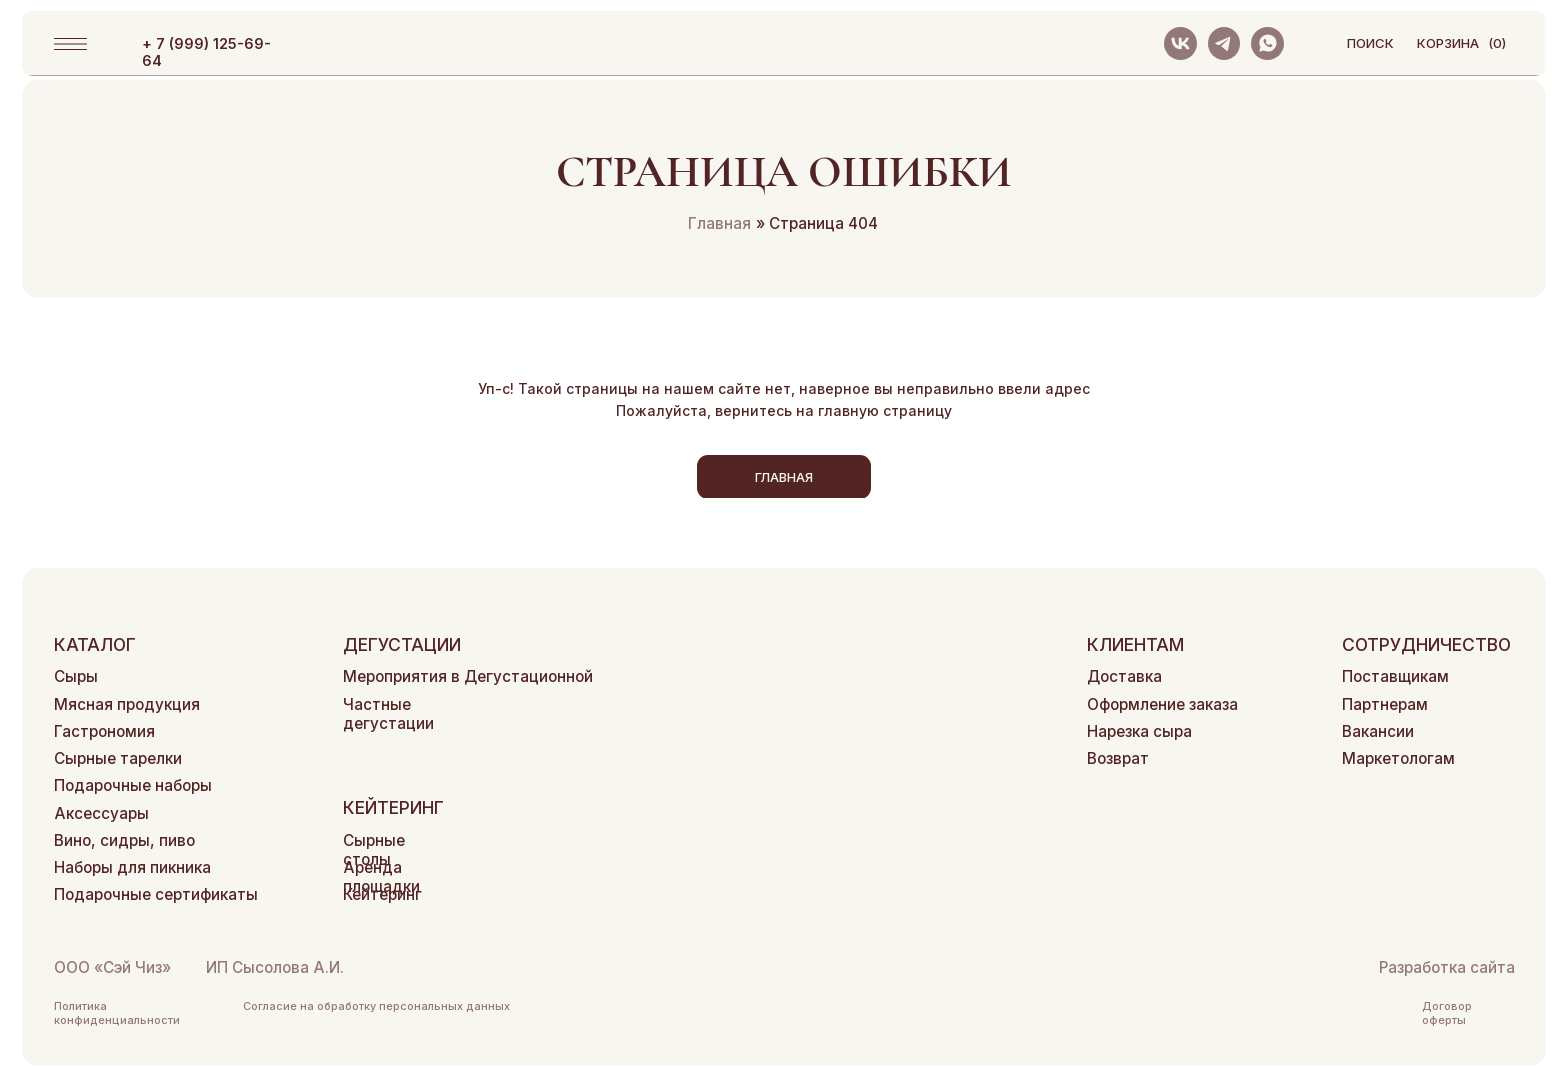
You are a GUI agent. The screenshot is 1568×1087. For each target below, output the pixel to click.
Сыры (76, 676)
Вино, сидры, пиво (124, 840)
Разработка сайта (1447, 967)
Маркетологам (1398, 758)
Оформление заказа (1162, 704)
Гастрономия (104, 731)
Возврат (1118, 758)
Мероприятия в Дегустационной (468, 676)
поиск (1370, 43)
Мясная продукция (127, 704)
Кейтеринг (382, 894)
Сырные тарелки (118, 758)
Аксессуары (101, 813)
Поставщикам (1395, 676)
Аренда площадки (381, 877)
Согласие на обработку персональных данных (376, 1006)
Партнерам (1385, 704)
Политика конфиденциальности (117, 1013)
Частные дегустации (388, 714)
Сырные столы (374, 850)
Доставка (1124, 676)
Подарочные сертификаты (156, 894)
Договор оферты (1447, 1013)
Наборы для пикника (132, 867)
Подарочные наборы (133, 785)
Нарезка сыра (1139, 731)
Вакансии (1378, 731)
